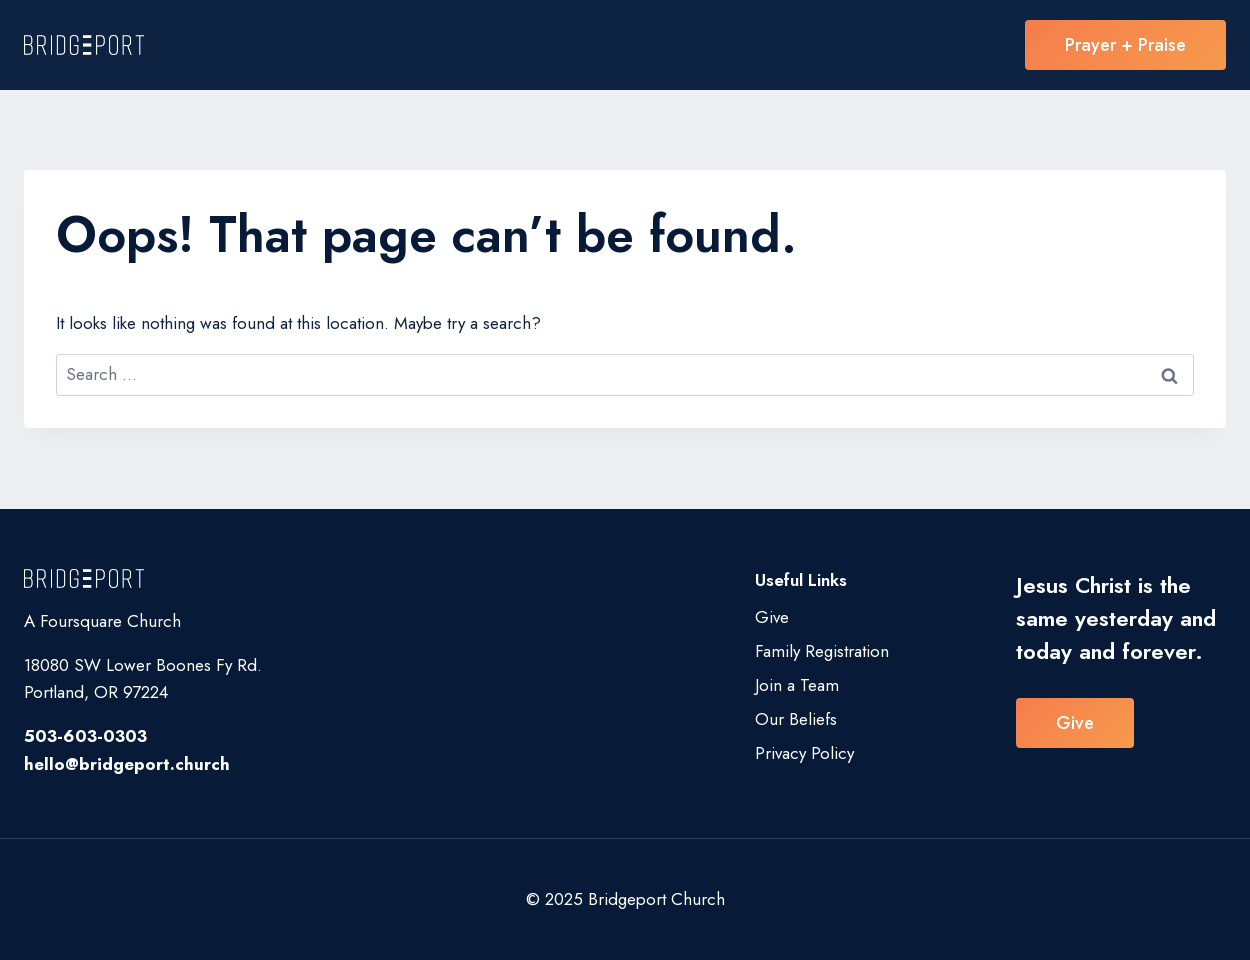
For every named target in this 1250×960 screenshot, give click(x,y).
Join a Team (797, 685)
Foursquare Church (110, 621)
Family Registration (822, 651)
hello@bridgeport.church (127, 764)
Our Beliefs (796, 719)
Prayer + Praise (1125, 45)
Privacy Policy (804, 753)
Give (772, 617)
